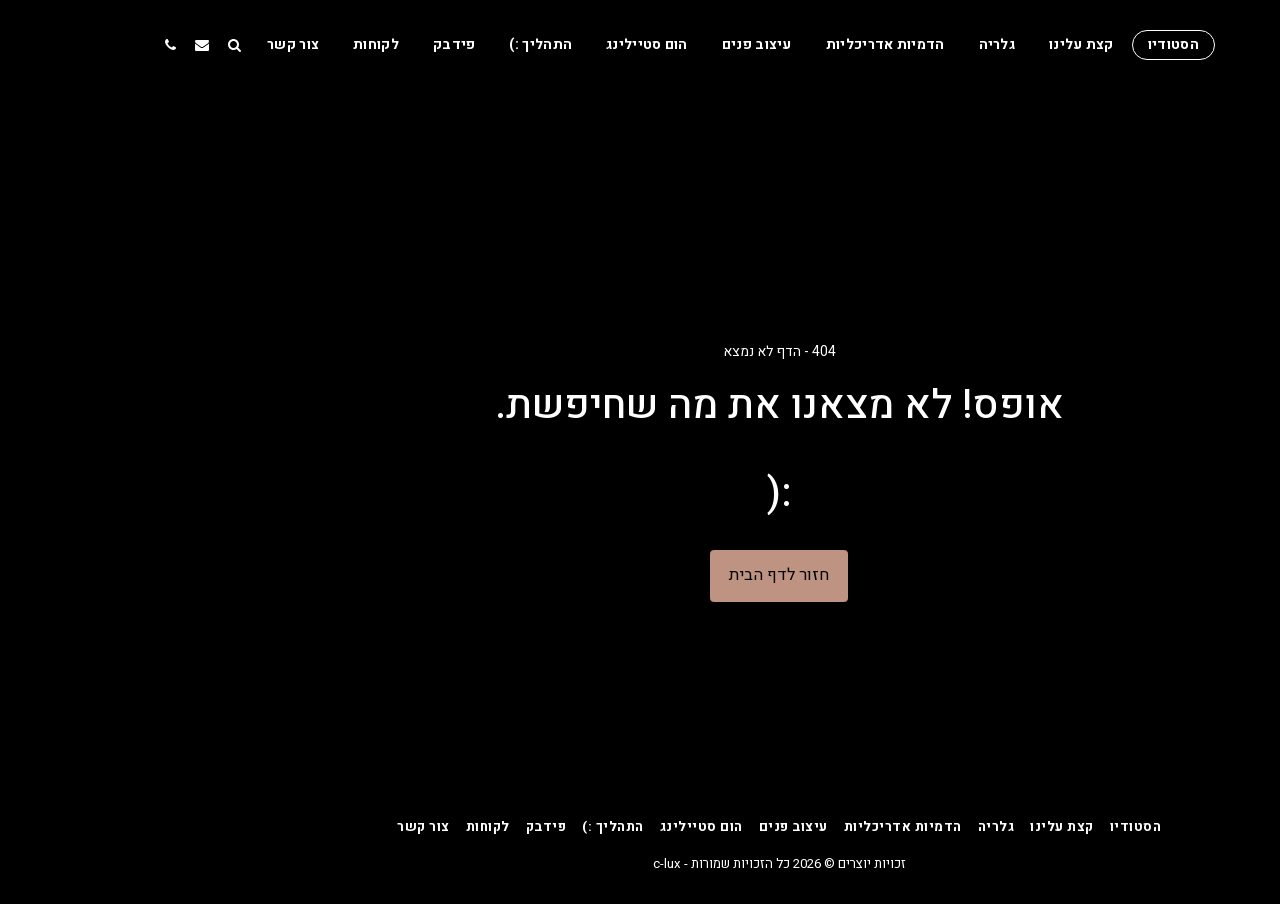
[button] (95, 44)
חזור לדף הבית (640, 575)
